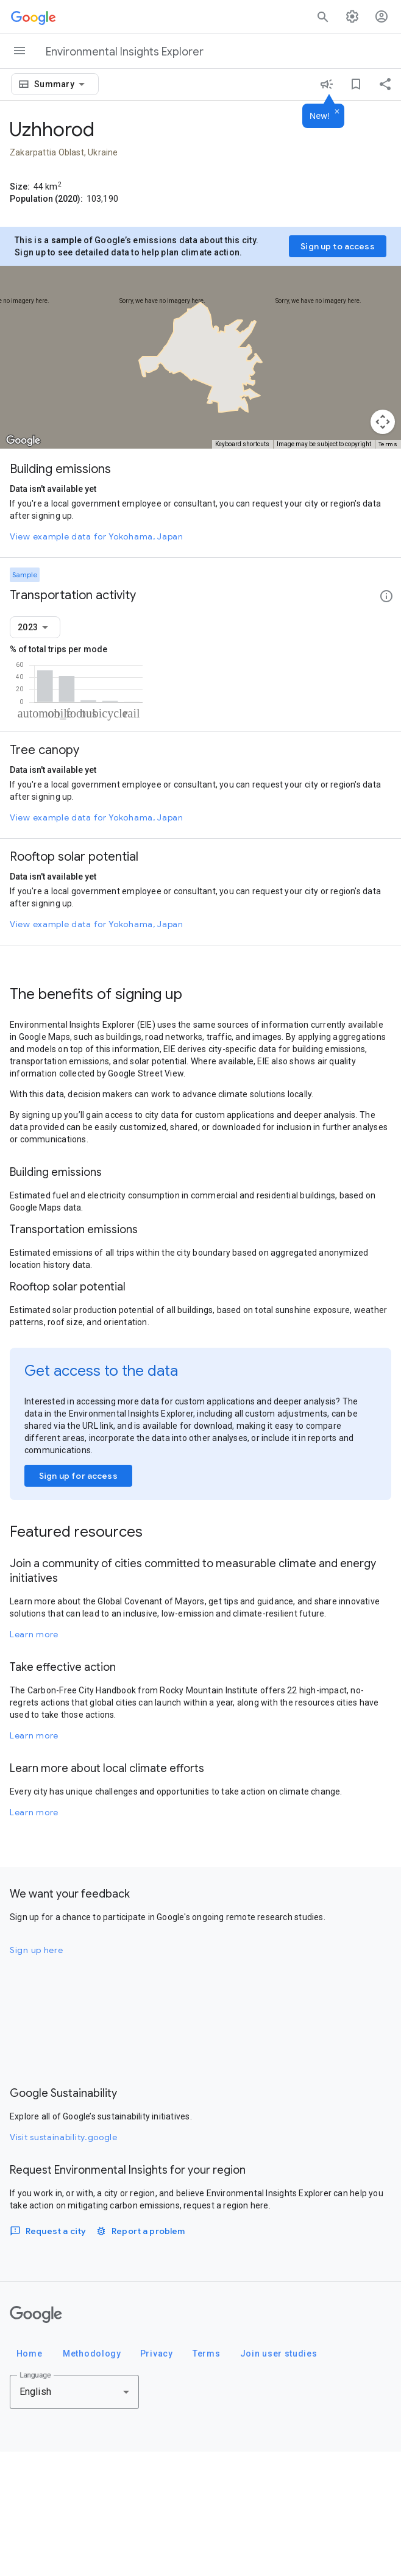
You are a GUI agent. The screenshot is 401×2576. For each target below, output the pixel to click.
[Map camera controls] (383, 422)
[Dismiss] (337, 112)
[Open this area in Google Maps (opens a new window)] (23, 441)
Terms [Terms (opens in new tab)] (388, 444)
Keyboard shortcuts (242, 444)
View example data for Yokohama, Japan (96, 536)
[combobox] (61, 84)
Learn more (34, 1758)
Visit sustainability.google (64, 2261)
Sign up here (36, 2074)
